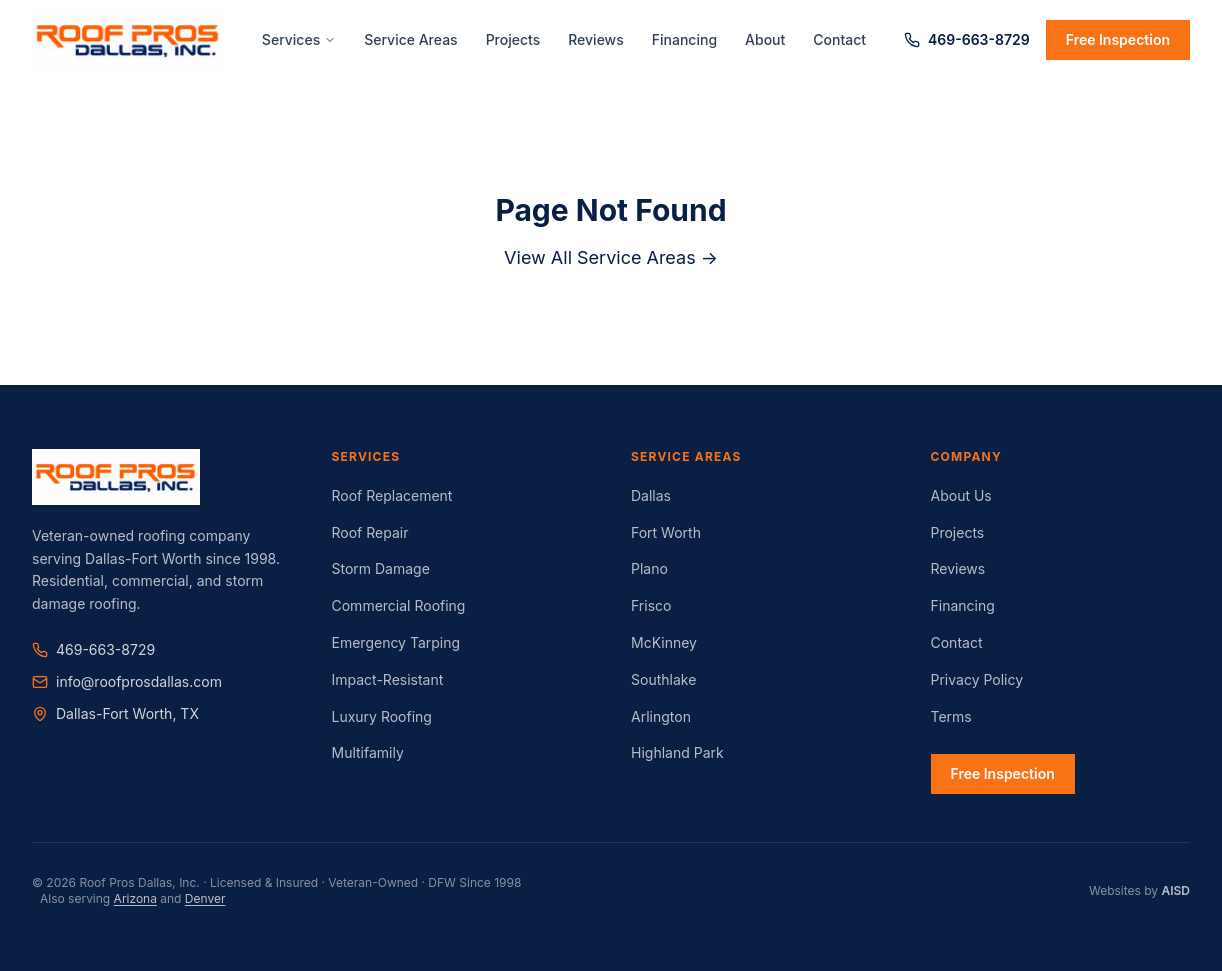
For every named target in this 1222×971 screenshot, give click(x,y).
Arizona (135, 898)
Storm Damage (381, 568)
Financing (684, 39)
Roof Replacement (392, 495)
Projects (513, 39)
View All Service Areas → (611, 257)
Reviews (596, 39)
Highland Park (677, 752)
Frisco (651, 605)
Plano (649, 568)
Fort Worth (666, 532)
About (765, 39)
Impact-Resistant (388, 679)
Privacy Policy (977, 679)
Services (299, 39)
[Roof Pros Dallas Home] (128, 40)
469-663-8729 (967, 39)
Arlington (661, 716)
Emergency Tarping (396, 642)
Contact (839, 39)
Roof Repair (370, 532)
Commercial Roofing (399, 605)
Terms (951, 716)
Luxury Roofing (382, 716)
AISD (1175, 890)
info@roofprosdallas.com (127, 681)
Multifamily (368, 752)
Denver (205, 898)
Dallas (651, 495)
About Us (961, 495)
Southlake (663, 679)
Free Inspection (1118, 39)
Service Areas (410, 39)
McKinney (664, 642)
